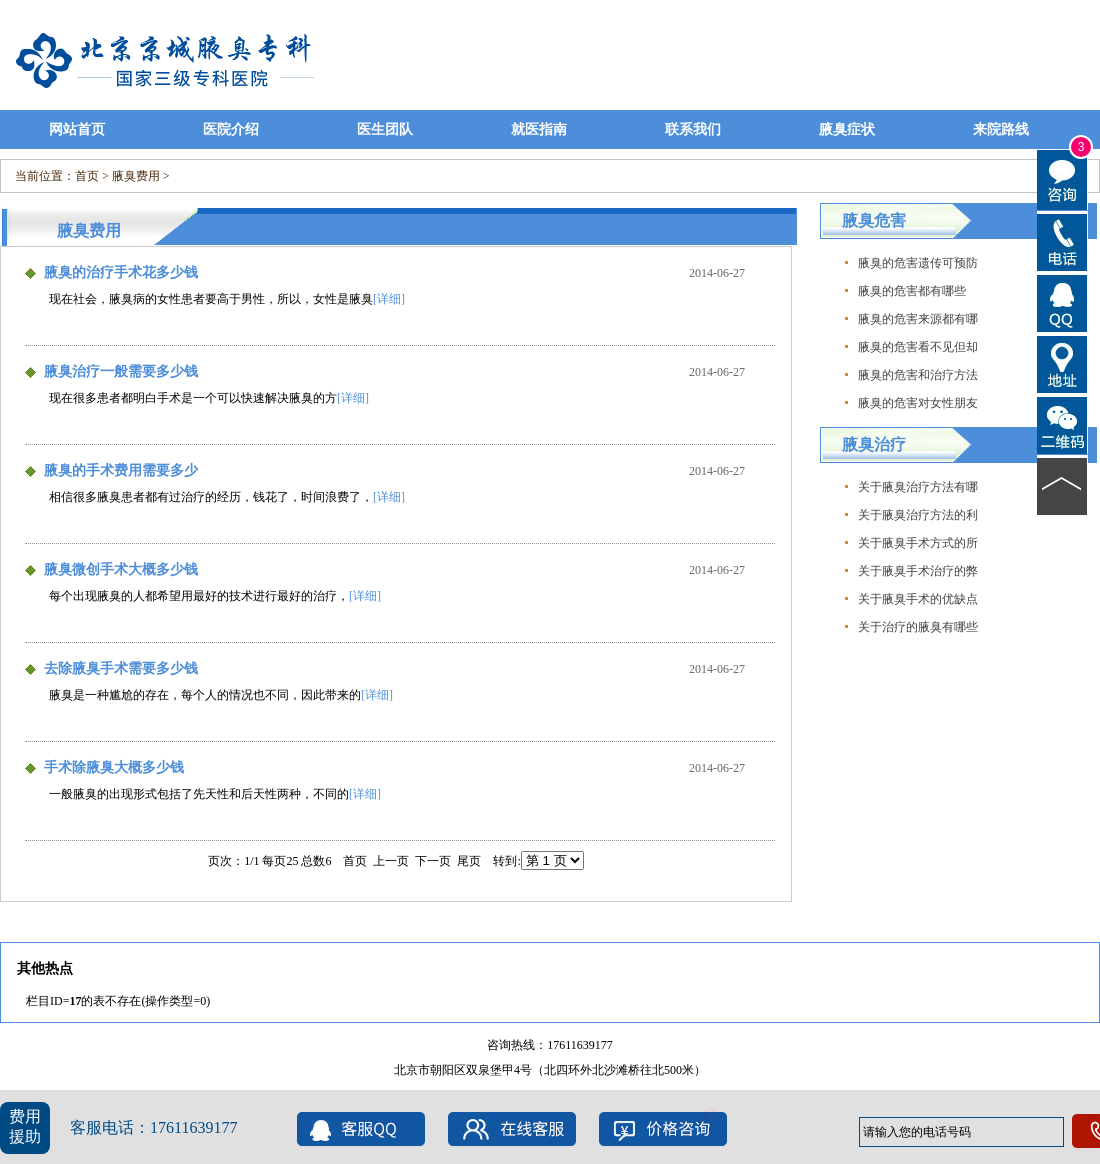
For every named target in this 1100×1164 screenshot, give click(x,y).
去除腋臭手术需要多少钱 (121, 668)
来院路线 (1001, 129)
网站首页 (77, 129)
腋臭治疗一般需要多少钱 (121, 371)
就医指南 (539, 129)
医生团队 (385, 129)
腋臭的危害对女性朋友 (918, 403)
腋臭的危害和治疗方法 (918, 375)
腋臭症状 (847, 129)
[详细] (389, 299)
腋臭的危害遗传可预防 (918, 263)
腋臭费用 (136, 176)
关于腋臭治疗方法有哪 (918, 487)
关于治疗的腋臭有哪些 (918, 627)
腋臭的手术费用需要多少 (121, 470)
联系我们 (693, 129)
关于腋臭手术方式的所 (918, 543)
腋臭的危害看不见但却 (918, 347)
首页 (87, 176)
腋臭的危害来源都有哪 (918, 319)
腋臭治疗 (874, 444)
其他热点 (45, 968)
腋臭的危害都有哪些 (912, 291)
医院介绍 (231, 129)
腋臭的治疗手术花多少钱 (121, 272)
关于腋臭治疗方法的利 (918, 515)
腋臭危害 (874, 220)
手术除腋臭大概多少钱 (114, 767)
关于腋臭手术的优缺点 (918, 599)
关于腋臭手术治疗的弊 (918, 571)
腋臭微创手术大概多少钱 (121, 569)
